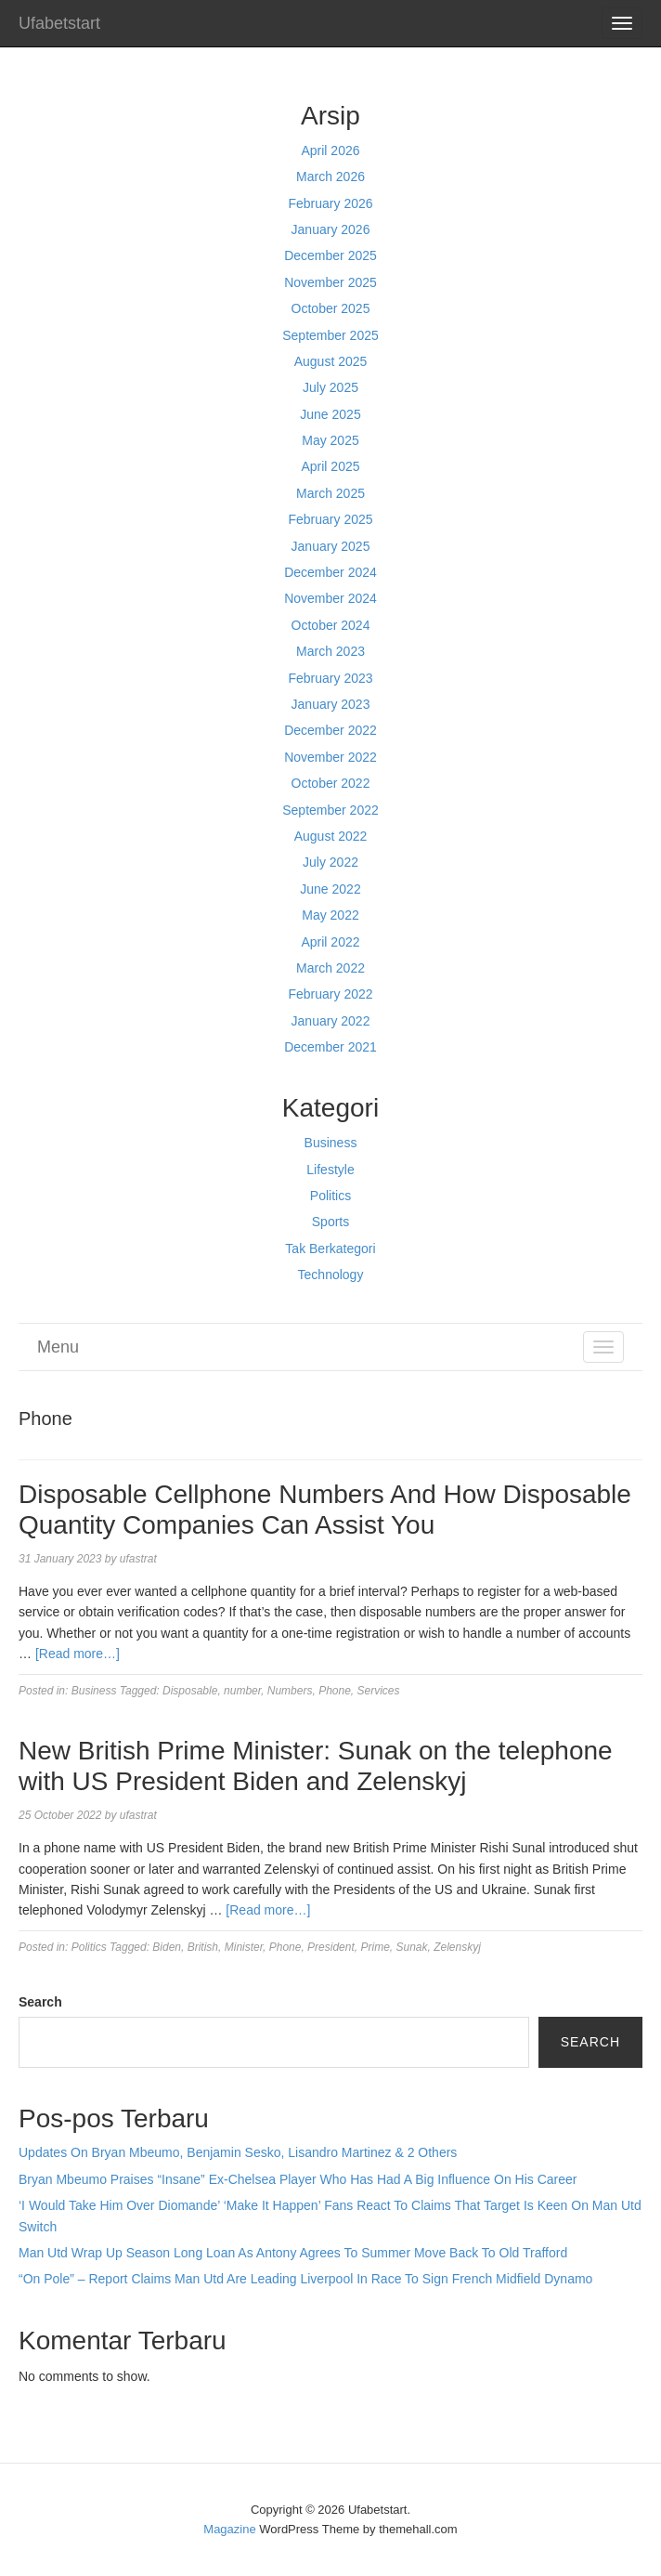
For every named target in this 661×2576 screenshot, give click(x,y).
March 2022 (330, 968)
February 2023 (330, 678)
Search (40, 2001)
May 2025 (330, 440)
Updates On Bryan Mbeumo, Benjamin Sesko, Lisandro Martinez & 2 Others (238, 2152)
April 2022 (330, 942)
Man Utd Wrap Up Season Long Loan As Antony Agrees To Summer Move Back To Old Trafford (293, 2252)
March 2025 (330, 493)
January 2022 (331, 1020)
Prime (374, 1947)
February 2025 (330, 519)
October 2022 (331, 783)
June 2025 (330, 414)
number (242, 1690)
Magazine (229, 2529)
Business (331, 1142)
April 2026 (330, 150)
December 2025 (330, 255)
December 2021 (330, 1047)
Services (378, 1690)
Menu (58, 1347)
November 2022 (330, 757)
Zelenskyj (457, 1947)
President (331, 1947)
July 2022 (330, 862)
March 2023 (330, 651)
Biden (166, 1947)
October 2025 (331, 308)
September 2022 (330, 810)
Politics (330, 1195)
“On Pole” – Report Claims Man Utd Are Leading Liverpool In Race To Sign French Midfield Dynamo (305, 2278)
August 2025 (331, 361)
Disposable (189, 1690)
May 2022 (330, 915)
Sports (330, 1221)
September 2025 (330, 335)
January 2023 (331, 704)
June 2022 (330, 889)
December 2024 (330, 572)
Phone (334, 1690)
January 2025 (331, 546)
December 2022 (330, 730)
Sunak (412, 1947)
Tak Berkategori (330, 1248)
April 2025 (330, 466)
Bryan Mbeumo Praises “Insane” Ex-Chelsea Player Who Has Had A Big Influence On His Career (298, 2179)
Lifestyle (330, 1169)
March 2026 (330, 176)
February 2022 (330, 994)
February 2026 (330, 203)
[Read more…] (77, 1653)
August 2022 (331, 836)
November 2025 (330, 282)
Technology (331, 1274)
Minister (244, 1947)
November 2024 (330, 598)
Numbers (290, 1690)
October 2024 (331, 625)
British (203, 1947)
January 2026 (331, 229)
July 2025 (330, 387)
